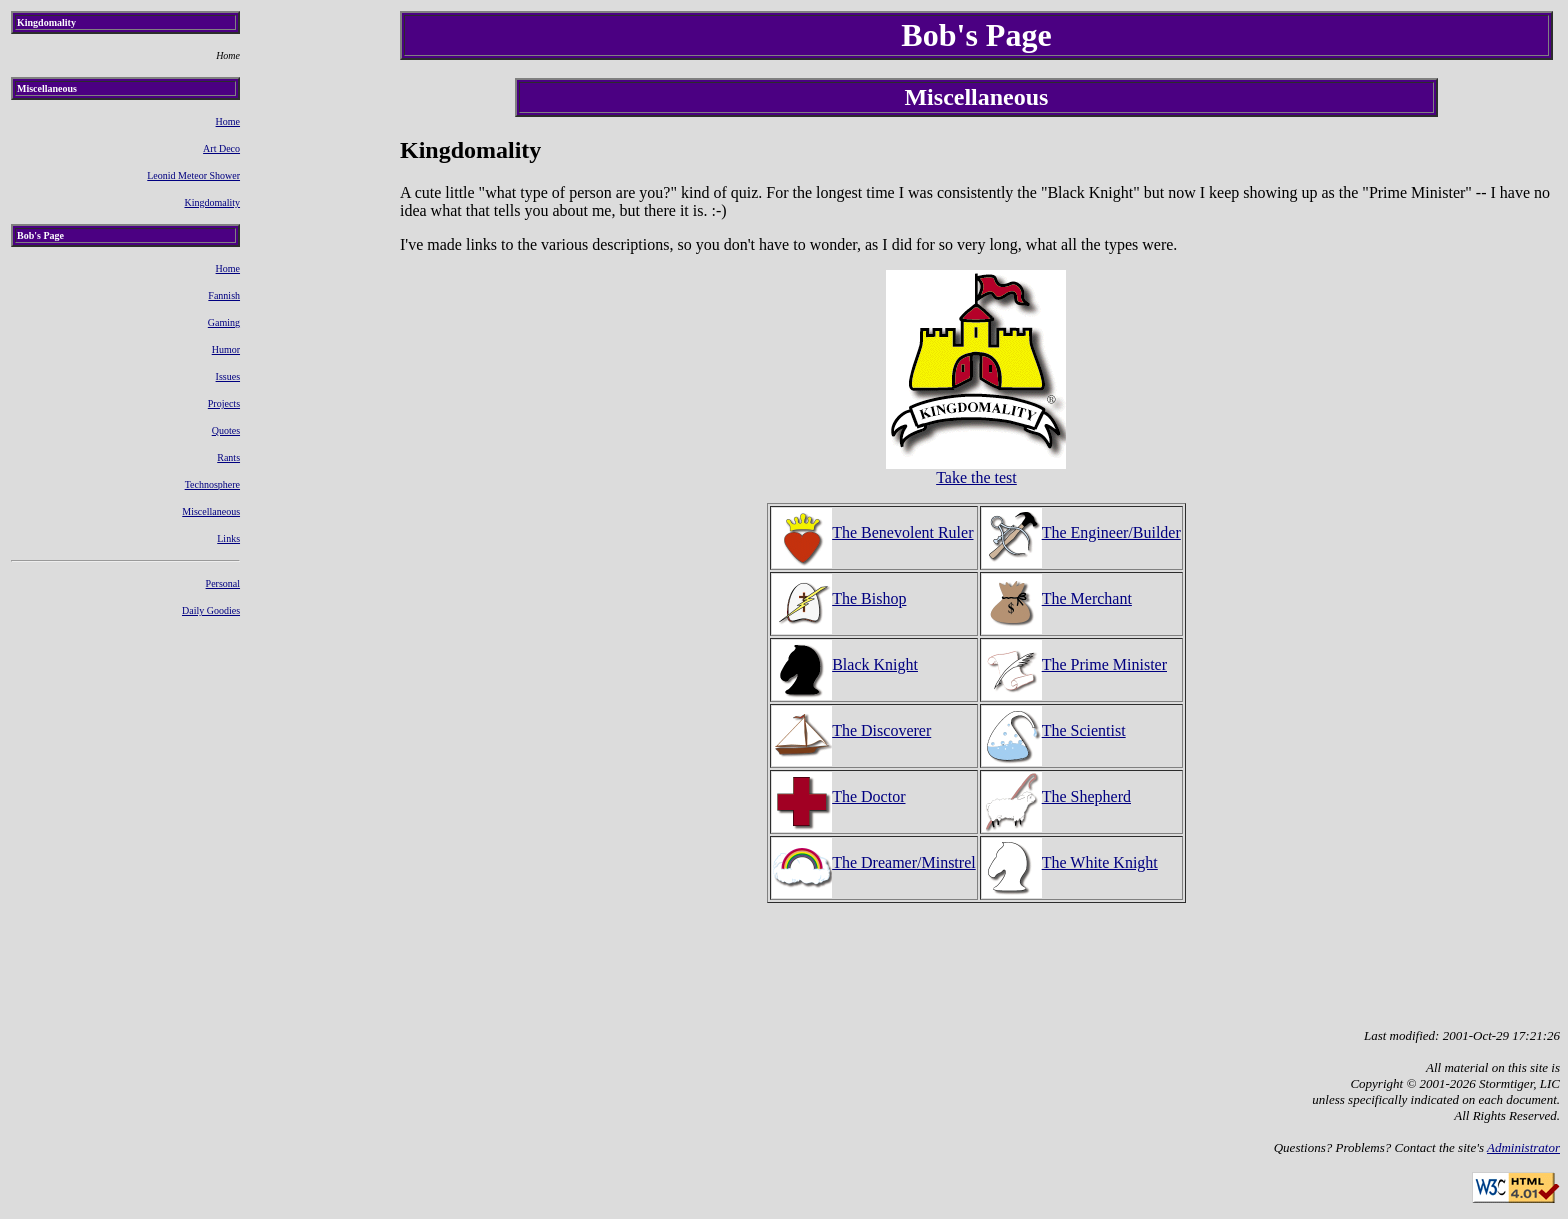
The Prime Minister (1074, 664)
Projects (224, 403)
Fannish (224, 295)
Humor (226, 349)
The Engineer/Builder (1081, 532)
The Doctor (838, 796)
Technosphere (212, 484)
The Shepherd (1056, 796)
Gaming (224, 322)
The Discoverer (851, 730)
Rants (228, 457)
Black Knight (845, 664)
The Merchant (1057, 598)
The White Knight (1070, 862)
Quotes (226, 430)
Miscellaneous (211, 511)
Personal (223, 583)
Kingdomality (212, 202)
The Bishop (839, 598)
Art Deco (221, 148)
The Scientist (1054, 730)
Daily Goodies (211, 610)
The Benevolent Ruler (872, 532)
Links (228, 538)
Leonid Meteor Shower (193, 175)
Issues (228, 376)
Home (228, 121)
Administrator (1523, 1147)
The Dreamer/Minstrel (874, 862)
